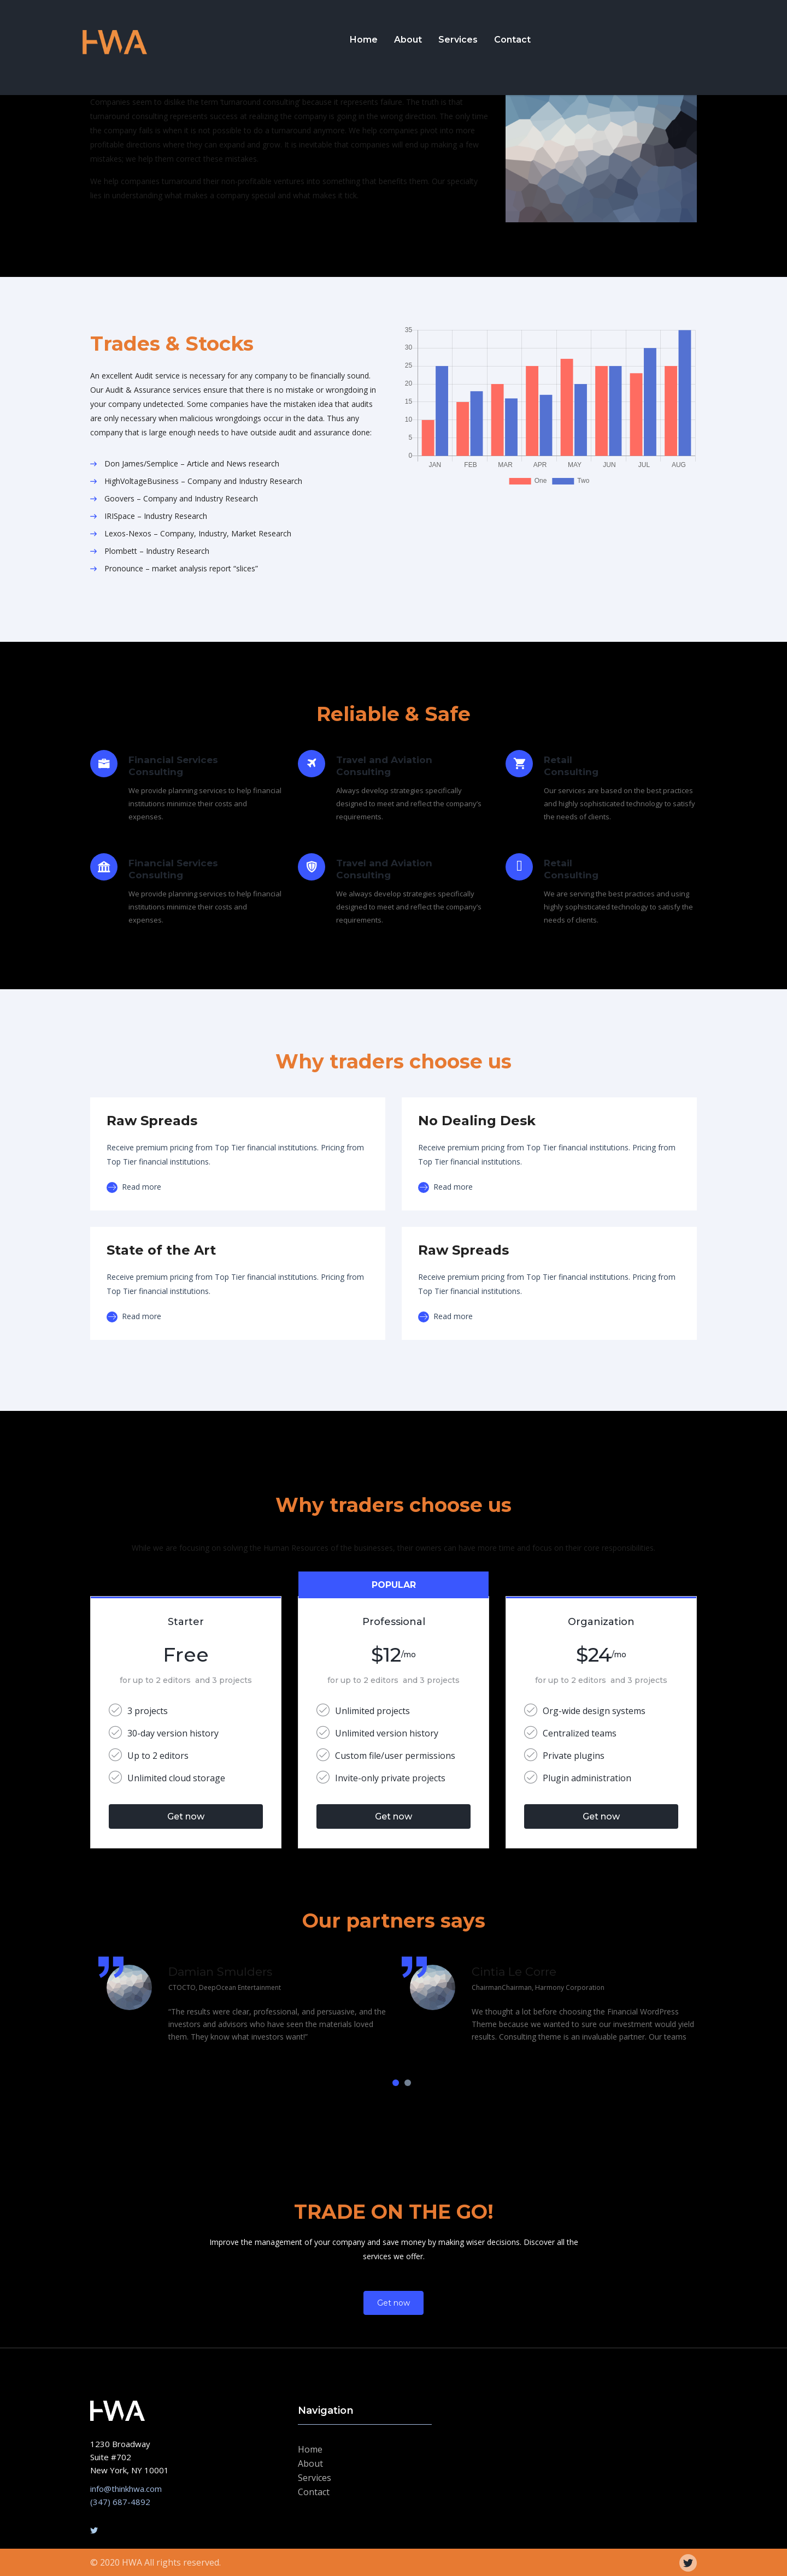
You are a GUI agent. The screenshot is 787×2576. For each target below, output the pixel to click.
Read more (134, 1186)
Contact (512, 39)
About (408, 39)
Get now (185, 1816)
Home (364, 39)
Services (458, 39)
